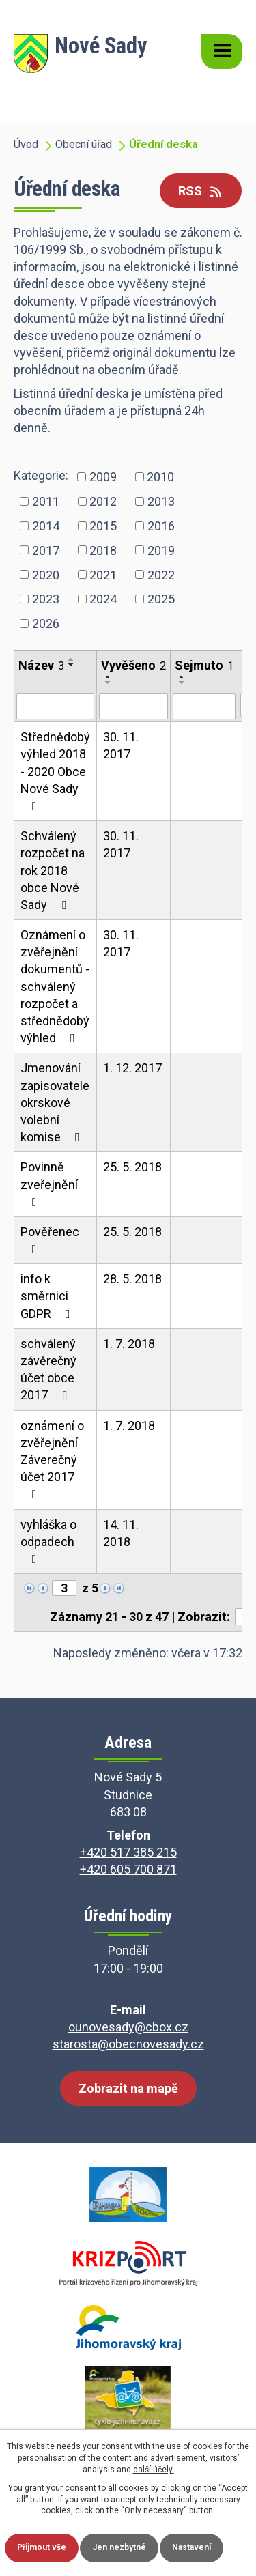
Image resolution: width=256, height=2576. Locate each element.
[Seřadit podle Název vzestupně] (71, 659)
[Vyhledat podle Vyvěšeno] (133, 706)
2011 (45, 501)
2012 (103, 501)
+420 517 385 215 (128, 1852)
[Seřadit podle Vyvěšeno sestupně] (108, 682)
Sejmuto (204, 665)
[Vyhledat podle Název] (55, 706)
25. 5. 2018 (132, 1167)
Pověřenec (49, 1240)
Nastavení (191, 2547)
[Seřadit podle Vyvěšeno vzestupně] (108, 677)
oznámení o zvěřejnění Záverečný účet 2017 (52, 1459)
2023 (45, 599)
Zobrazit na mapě (128, 2088)
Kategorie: (41, 475)
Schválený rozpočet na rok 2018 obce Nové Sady (52, 870)
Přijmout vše (41, 2547)
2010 (160, 477)
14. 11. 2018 (121, 1533)
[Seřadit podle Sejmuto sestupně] (182, 682)
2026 (45, 623)
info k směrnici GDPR (48, 1296)
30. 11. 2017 (121, 745)
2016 (161, 525)
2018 (103, 550)
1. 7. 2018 (129, 1343)
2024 (103, 599)
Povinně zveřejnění (49, 1183)
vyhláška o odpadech (48, 1541)
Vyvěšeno (133, 665)
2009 (103, 477)
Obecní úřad (83, 144)
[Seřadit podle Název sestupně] (71, 665)
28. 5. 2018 (132, 1279)
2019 (161, 550)
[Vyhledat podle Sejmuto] (204, 706)
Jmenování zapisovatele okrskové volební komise (54, 1102)
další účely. (153, 2469)
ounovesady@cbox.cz (128, 2027)
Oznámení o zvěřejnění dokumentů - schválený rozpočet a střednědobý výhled (54, 986)
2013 (161, 501)
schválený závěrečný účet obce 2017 (48, 1369)
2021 (103, 574)
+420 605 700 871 (128, 1869)
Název (41, 665)
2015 (103, 525)
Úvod (26, 144)
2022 (161, 574)
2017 (45, 550)
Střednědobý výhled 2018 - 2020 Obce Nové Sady (55, 771)
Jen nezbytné (119, 2547)
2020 (45, 574)
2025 (161, 599)
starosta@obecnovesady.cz (128, 2044)
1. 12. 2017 (132, 1068)
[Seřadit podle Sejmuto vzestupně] (182, 677)
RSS (201, 191)
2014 (45, 525)
